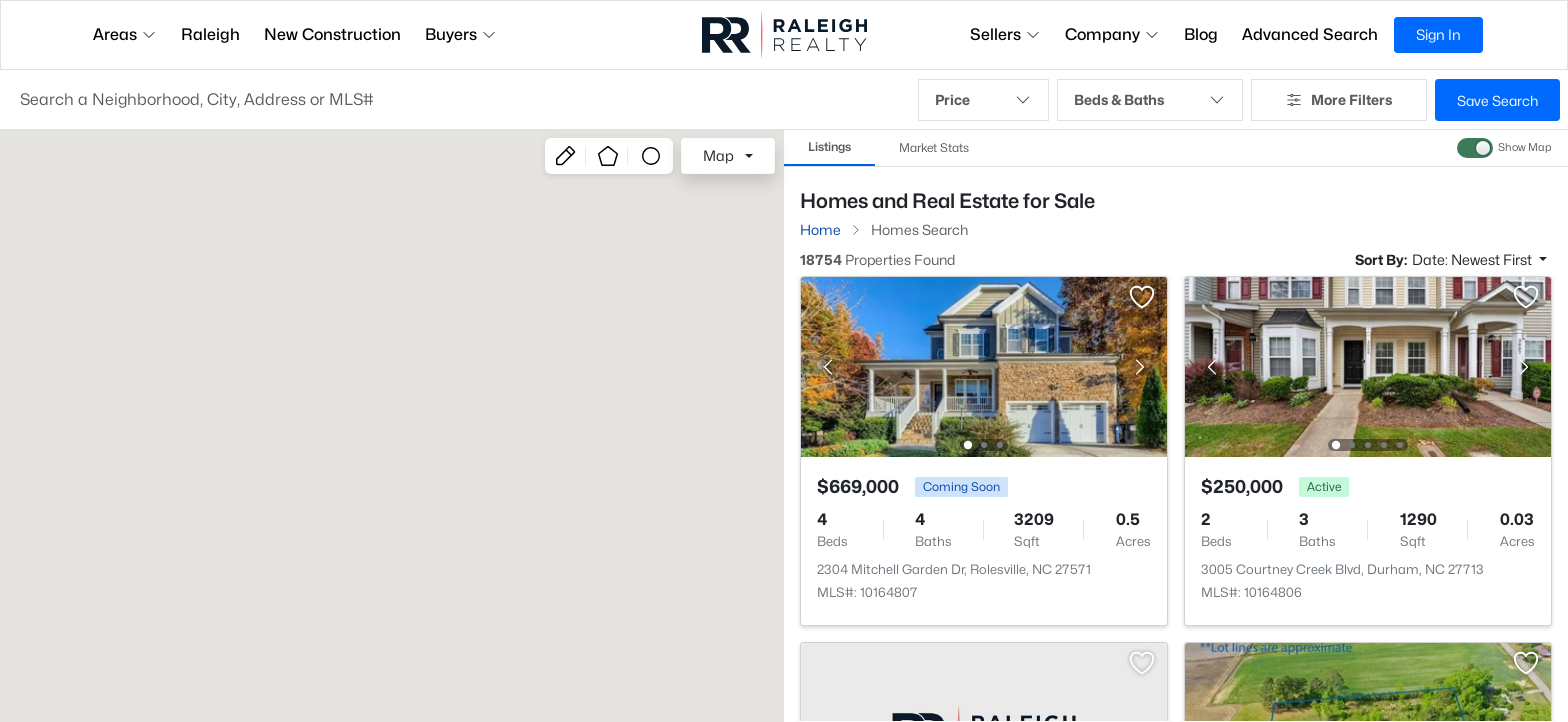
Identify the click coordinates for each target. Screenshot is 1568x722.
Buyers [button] (461, 34)
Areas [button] (125, 34)
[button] (459, 100)
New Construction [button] (332, 34)
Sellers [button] (1005, 34)
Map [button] (718, 155)
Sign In (1438, 34)
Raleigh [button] (210, 34)
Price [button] (983, 100)
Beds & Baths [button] (1150, 100)
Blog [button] (1201, 34)
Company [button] (1112, 34)
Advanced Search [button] (1310, 34)
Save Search (1497, 100)
